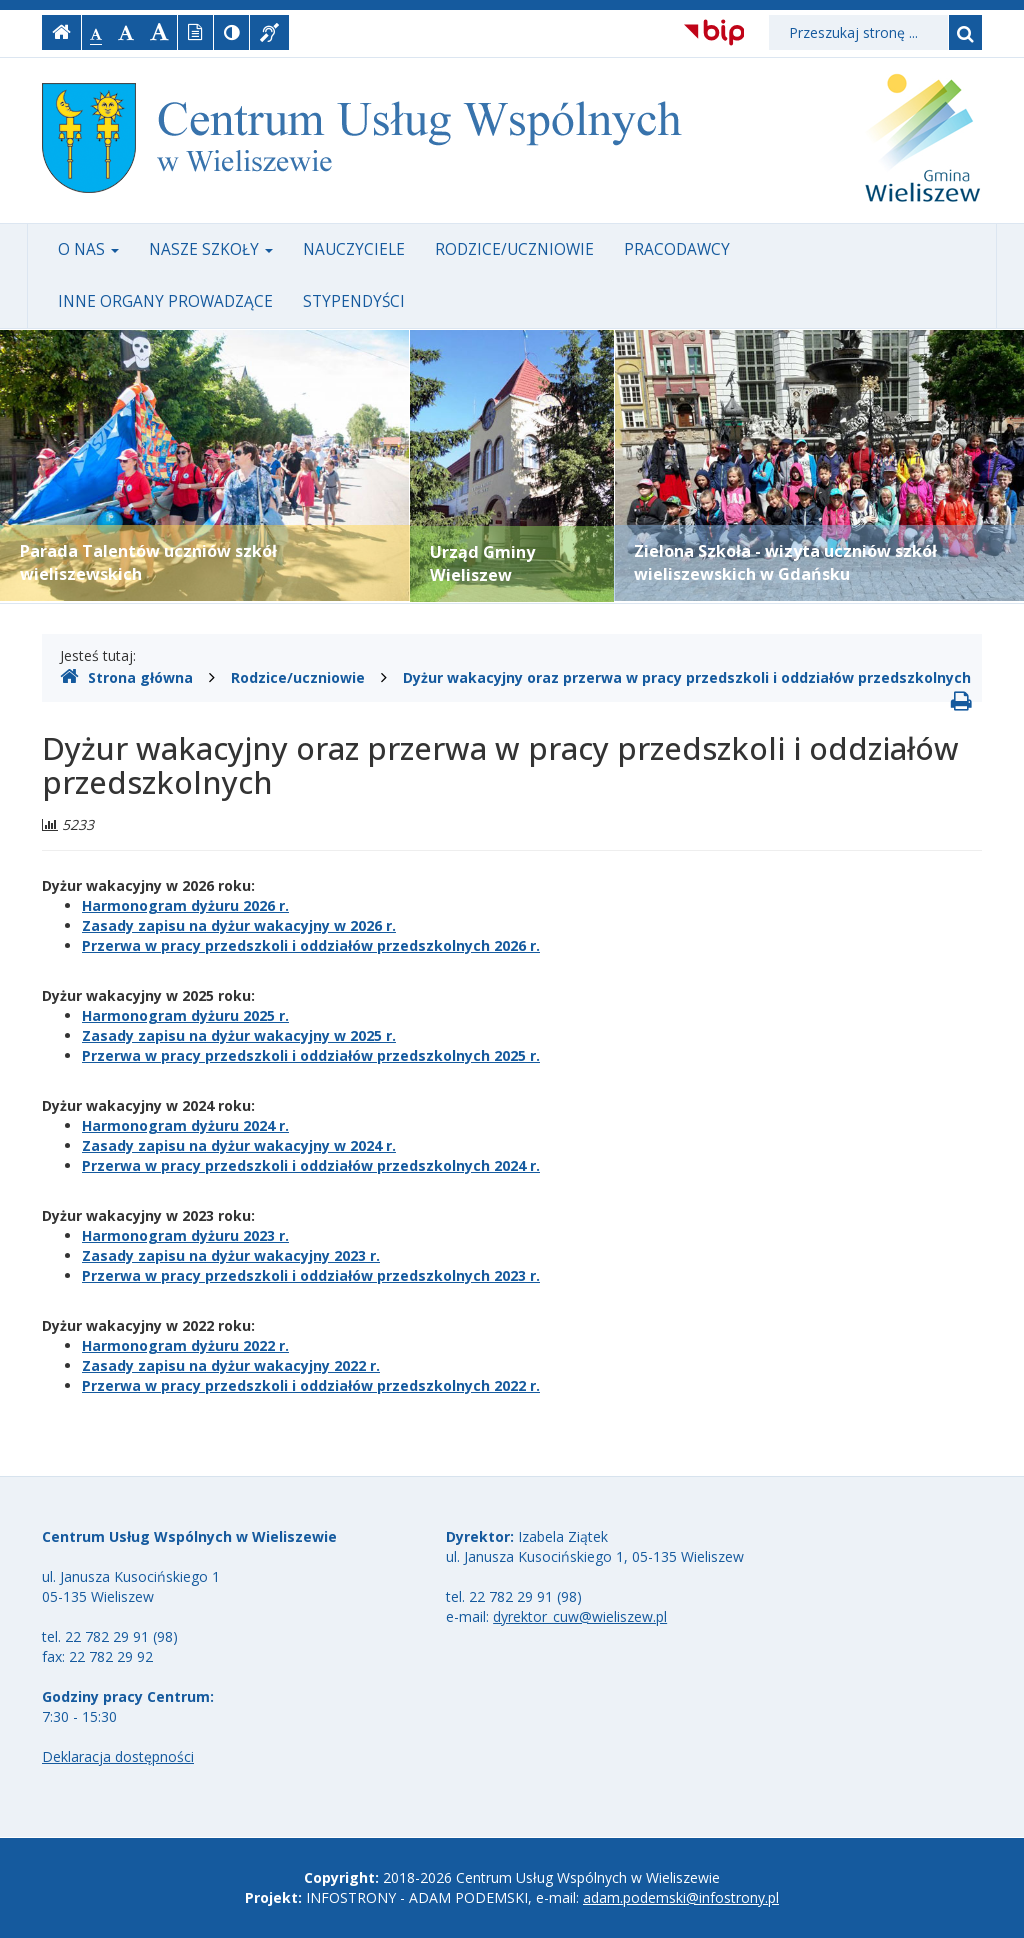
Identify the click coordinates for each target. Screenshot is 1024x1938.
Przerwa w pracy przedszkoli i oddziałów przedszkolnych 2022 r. (311, 1385)
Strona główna (126, 677)
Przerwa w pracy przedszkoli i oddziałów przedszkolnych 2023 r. (311, 1275)
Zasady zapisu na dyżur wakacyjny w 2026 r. (239, 925)
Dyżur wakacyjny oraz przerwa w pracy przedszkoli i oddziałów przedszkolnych (687, 677)
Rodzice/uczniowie (514, 249)
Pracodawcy (677, 249)
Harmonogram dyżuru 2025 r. (185, 1015)
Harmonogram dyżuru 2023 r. (185, 1235)
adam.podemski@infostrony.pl (681, 1897)
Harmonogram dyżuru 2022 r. (185, 1345)
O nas (88, 249)
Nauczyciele (354, 249)
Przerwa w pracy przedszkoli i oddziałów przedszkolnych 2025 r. (311, 1055)
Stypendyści (354, 301)
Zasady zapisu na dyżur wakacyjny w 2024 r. (239, 1145)
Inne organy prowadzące (165, 301)
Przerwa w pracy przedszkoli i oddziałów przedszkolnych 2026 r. (311, 945)
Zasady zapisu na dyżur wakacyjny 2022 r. (231, 1365)
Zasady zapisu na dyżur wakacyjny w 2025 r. (239, 1035)
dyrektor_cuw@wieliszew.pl (580, 1616)
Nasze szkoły (211, 249)
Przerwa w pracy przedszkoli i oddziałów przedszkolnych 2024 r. (311, 1165)
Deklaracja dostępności (118, 1756)
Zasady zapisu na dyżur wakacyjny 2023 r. (231, 1255)
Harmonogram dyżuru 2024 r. (185, 1125)
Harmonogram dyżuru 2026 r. (185, 905)
